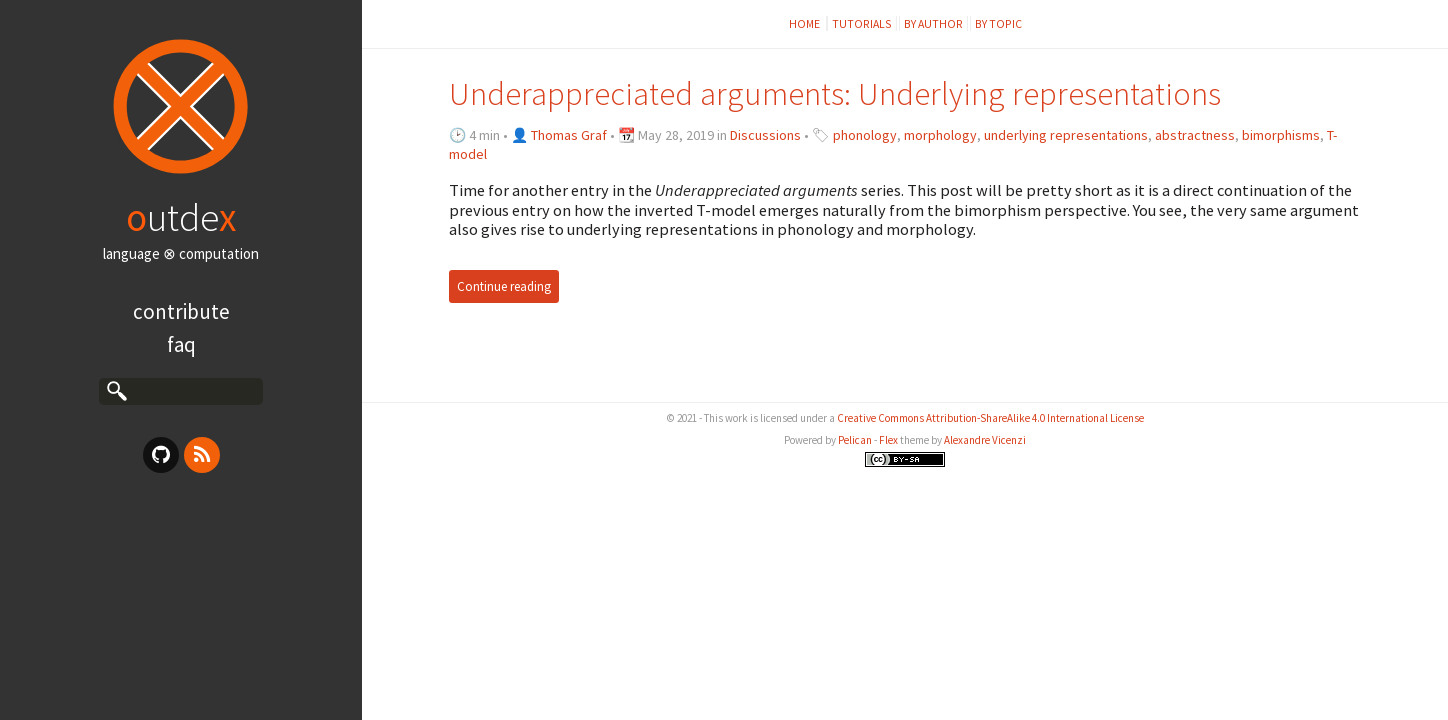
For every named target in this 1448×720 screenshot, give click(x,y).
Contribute (181, 311)
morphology (940, 135)
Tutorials (862, 23)
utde (181, 217)
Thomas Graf (569, 135)
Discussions (765, 135)
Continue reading (504, 286)
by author (933, 23)
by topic (998, 23)
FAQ (181, 344)
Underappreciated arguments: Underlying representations (835, 93)
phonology (865, 135)
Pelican (855, 440)
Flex (888, 440)
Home (805, 23)
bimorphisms (1281, 135)
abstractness (1195, 135)
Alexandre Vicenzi (985, 440)
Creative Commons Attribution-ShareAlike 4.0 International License (990, 418)
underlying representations (1066, 135)
